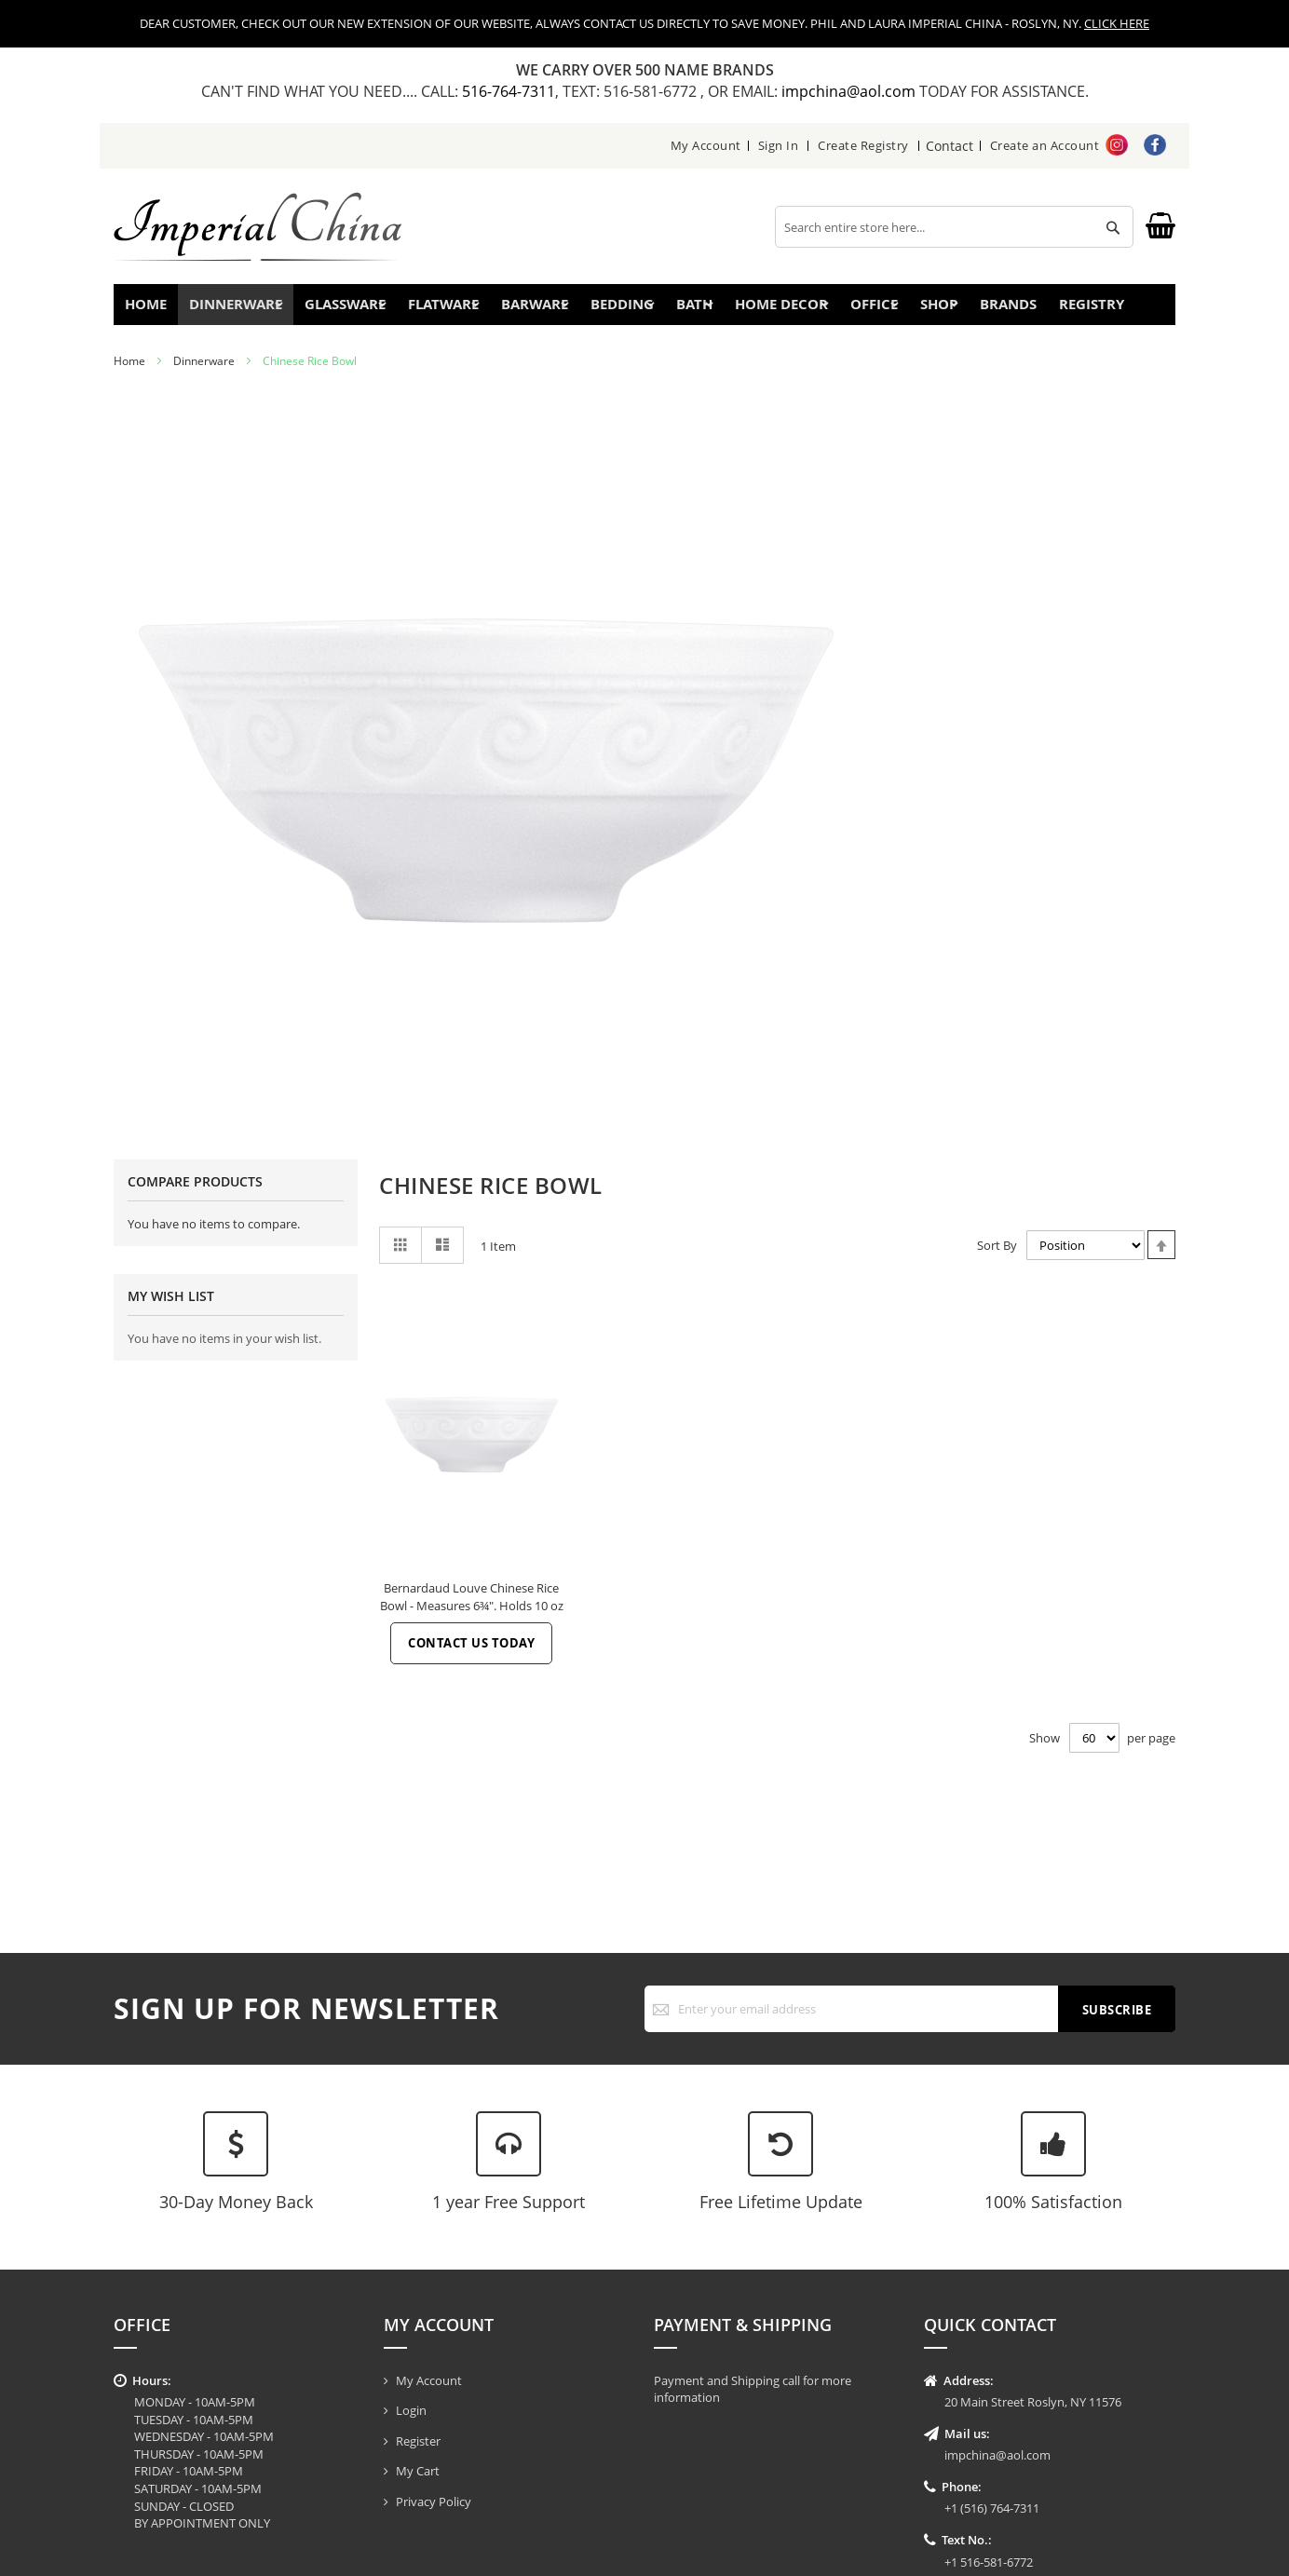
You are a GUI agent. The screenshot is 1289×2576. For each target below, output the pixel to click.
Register (418, 2441)
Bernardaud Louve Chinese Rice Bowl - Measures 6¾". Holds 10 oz (471, 1608)
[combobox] (954, 227)
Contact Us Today (471, 1654)
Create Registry (864, 145)
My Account (706, 145)
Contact (949, 145)
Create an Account (1045, 145)
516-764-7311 (508, 91)
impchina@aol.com (850, 91)
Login (411, 2410)
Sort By (997, 1256)
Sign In (778, 145)
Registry (1118, 310)
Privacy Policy (433, 2501)
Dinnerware (204, 372)
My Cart (418, 2470)
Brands (1022, 310)
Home (153, 310)
